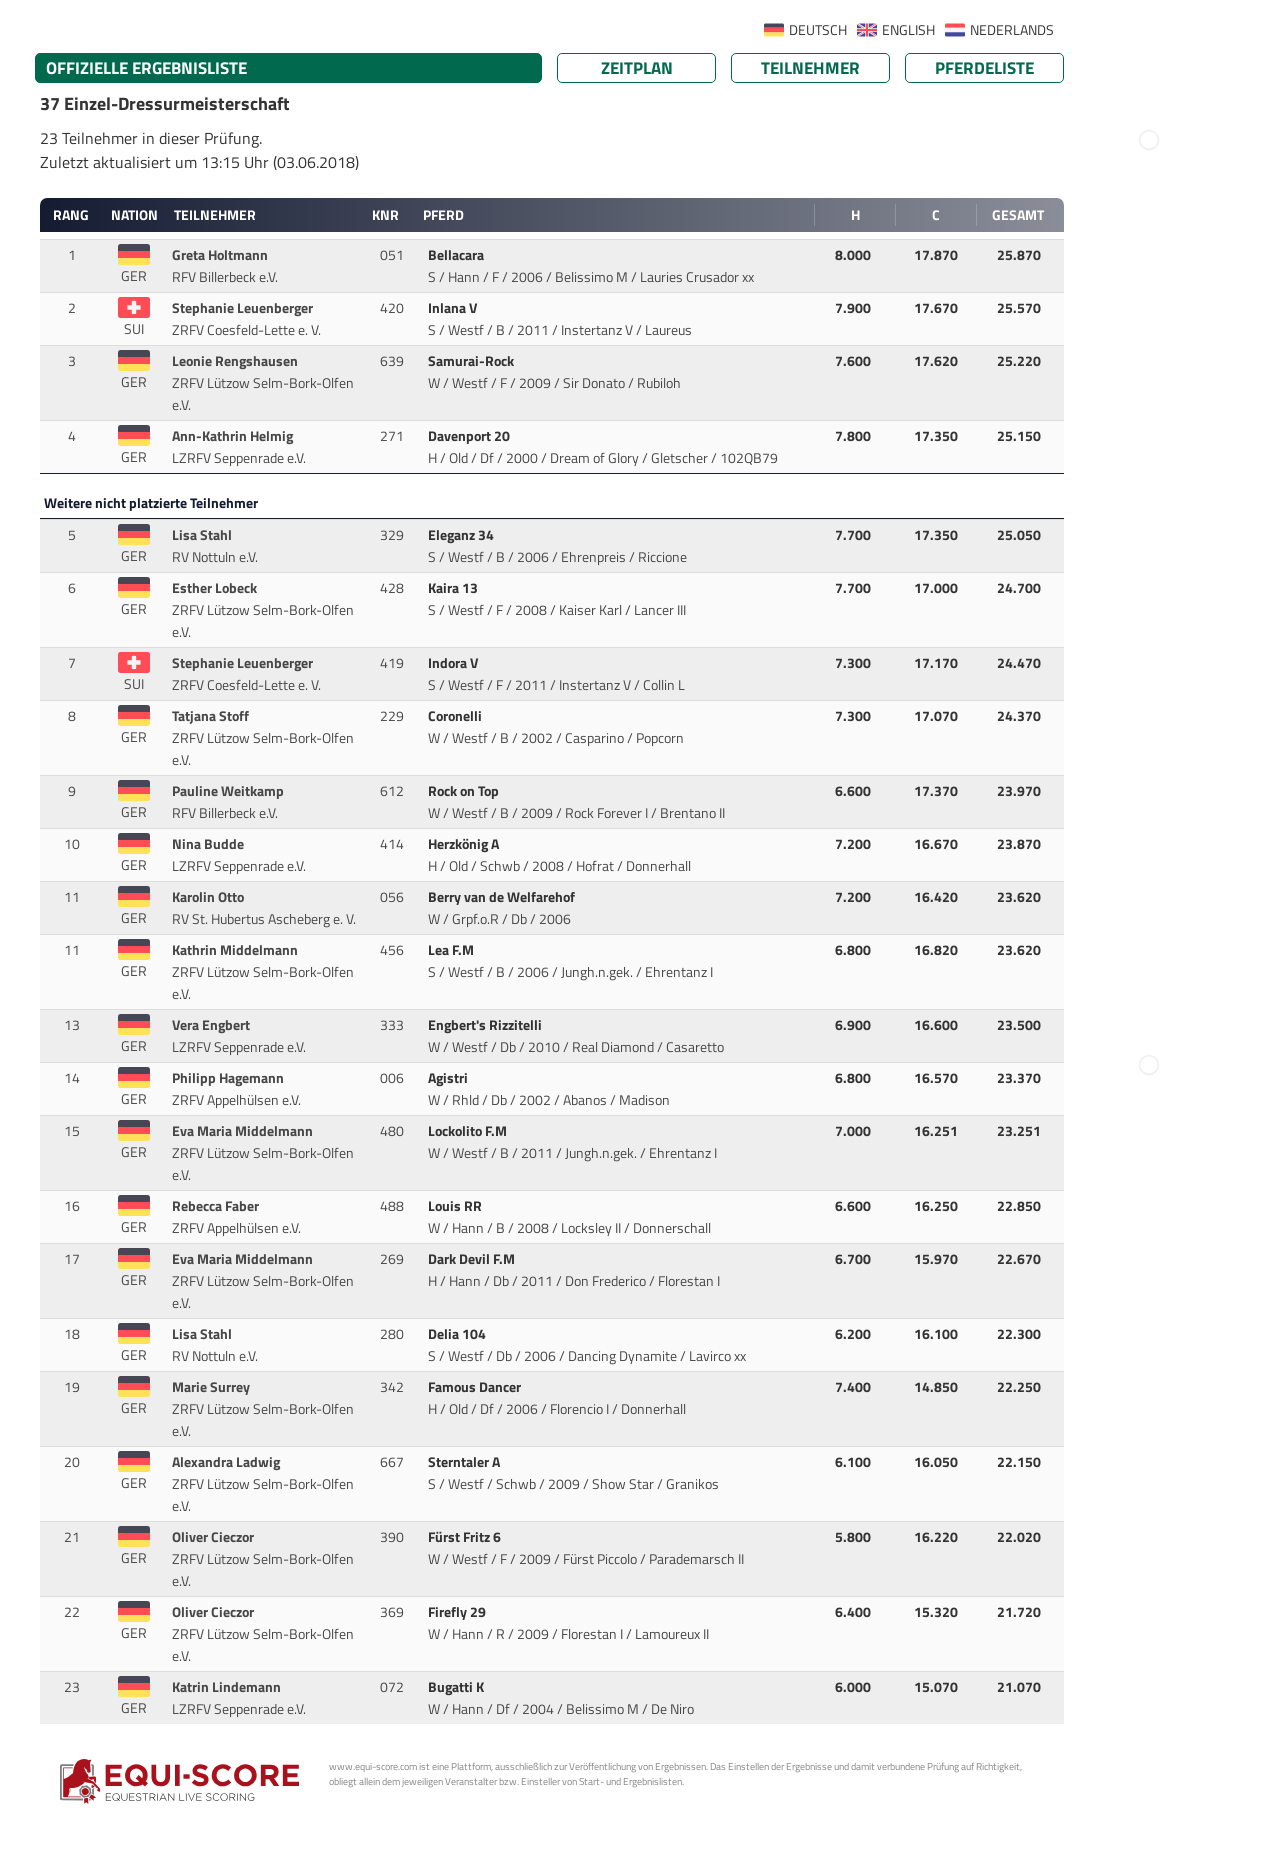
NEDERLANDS (1012, 30)
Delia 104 (458, 1334)
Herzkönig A (465, 844)
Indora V (454, 663)
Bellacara (457, 255)
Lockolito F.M (469, 1131)
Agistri (449, 1078)
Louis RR (456, 1206)
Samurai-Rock (472, 361)
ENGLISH (908, 30)
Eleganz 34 (462, 535)
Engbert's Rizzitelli (486, 1025)
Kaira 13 (454, 588)
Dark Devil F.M (473, 1259)
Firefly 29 (458, 1612)
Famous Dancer (476, 1387)
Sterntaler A (465, 1462)
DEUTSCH (818, 30)
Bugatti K (457, 1687)
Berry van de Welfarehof (503, 897)
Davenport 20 (470, 436)
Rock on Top (465, 791)
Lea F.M (452, 950)
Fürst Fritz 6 (466, 1537)
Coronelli (456, 716)
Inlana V (454, 308)
